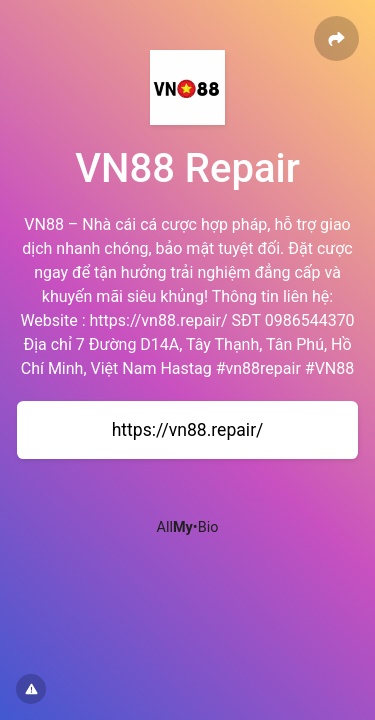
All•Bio (188, 527)
